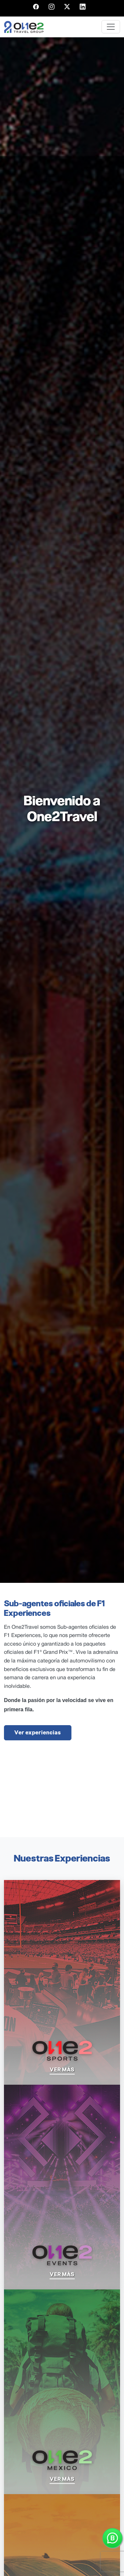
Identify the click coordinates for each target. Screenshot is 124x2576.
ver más (62, 2070)
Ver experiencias (37, 1732)
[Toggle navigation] (111, 26)
